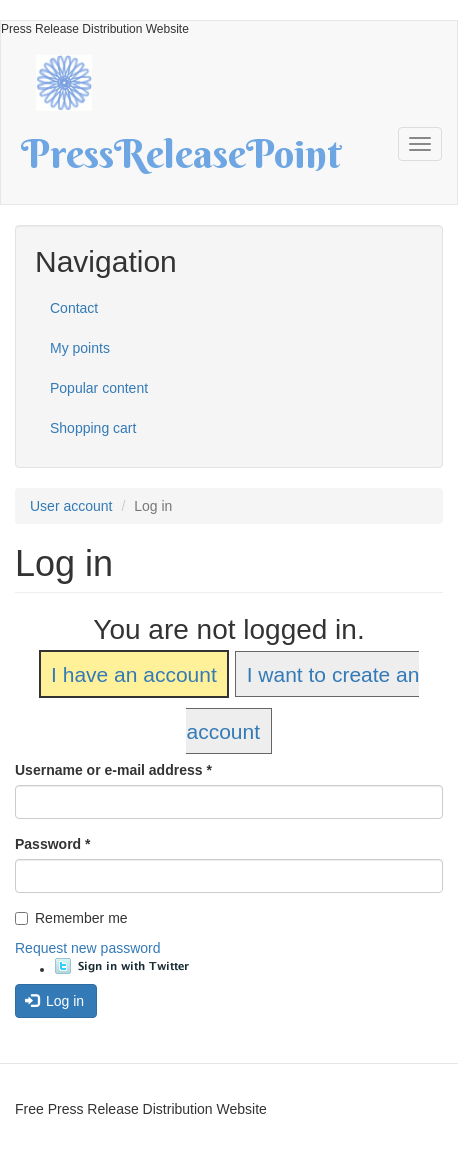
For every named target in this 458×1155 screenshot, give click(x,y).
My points (80, 348)
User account (71, 506)
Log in (55, 1001)
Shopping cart (93, 428)
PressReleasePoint (181, 161)
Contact (74, 308)
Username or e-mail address (113, 770)
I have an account (134, 674)
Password (52, 844)
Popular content (99, 388)
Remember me (71, 918)
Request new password (88, 948)
